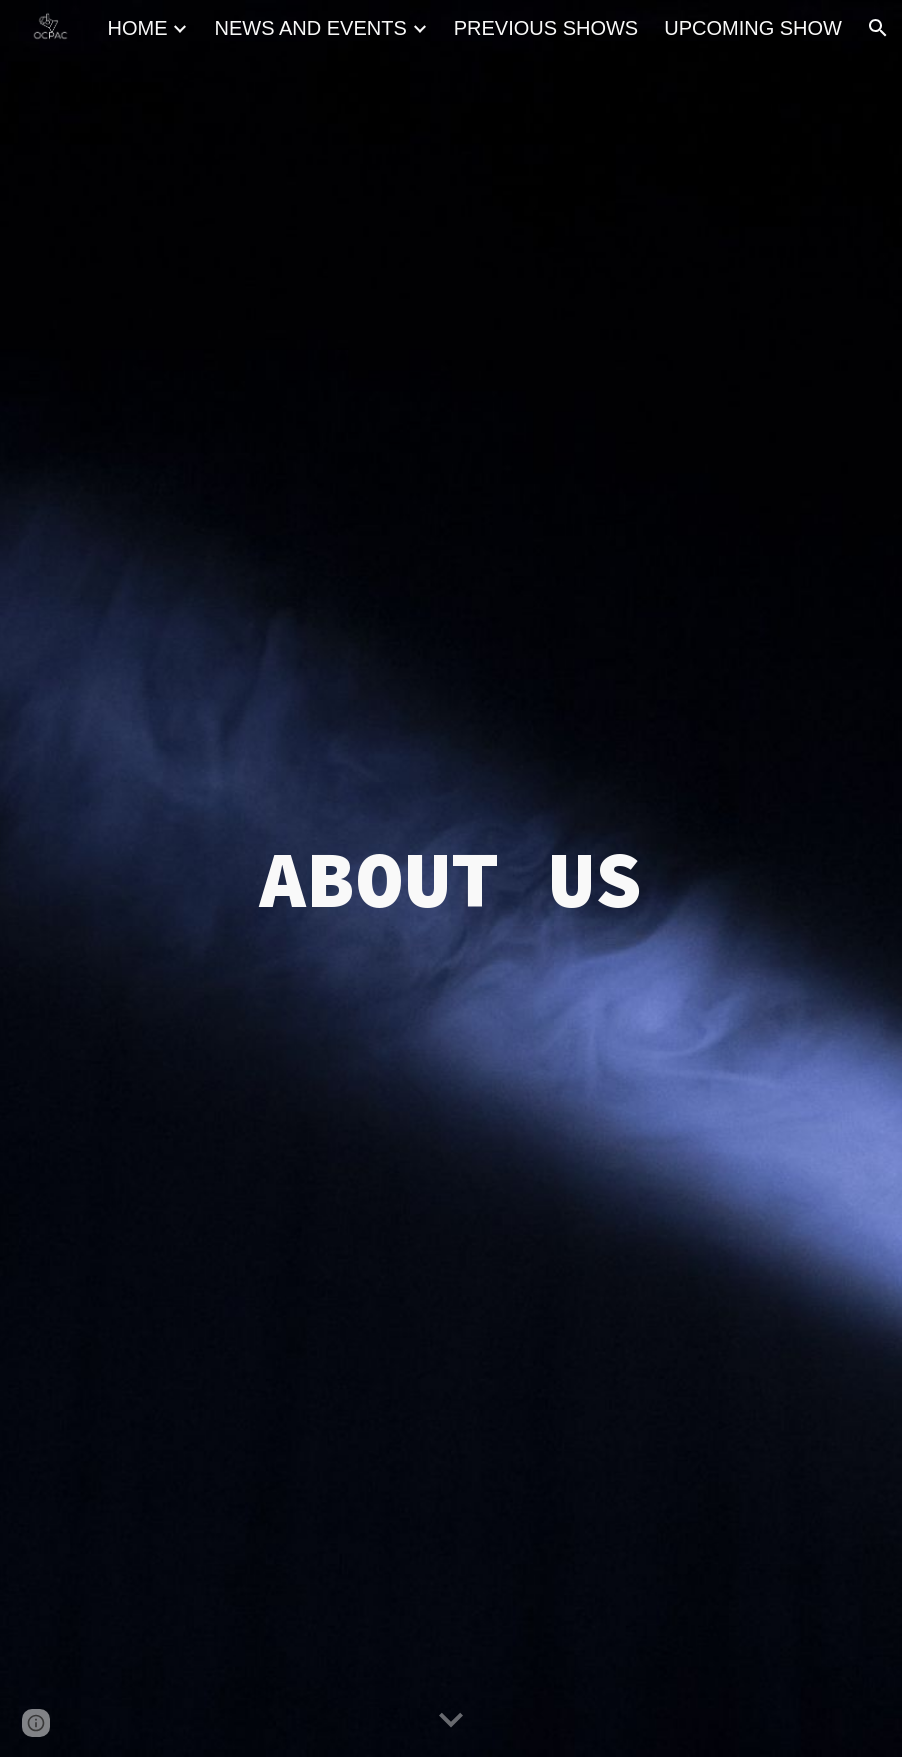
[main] (451, 879)
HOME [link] (137, 28)
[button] (878, 28)
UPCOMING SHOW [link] (753, 28)
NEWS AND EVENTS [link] (310, 28)
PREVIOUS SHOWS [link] (546, 28)
